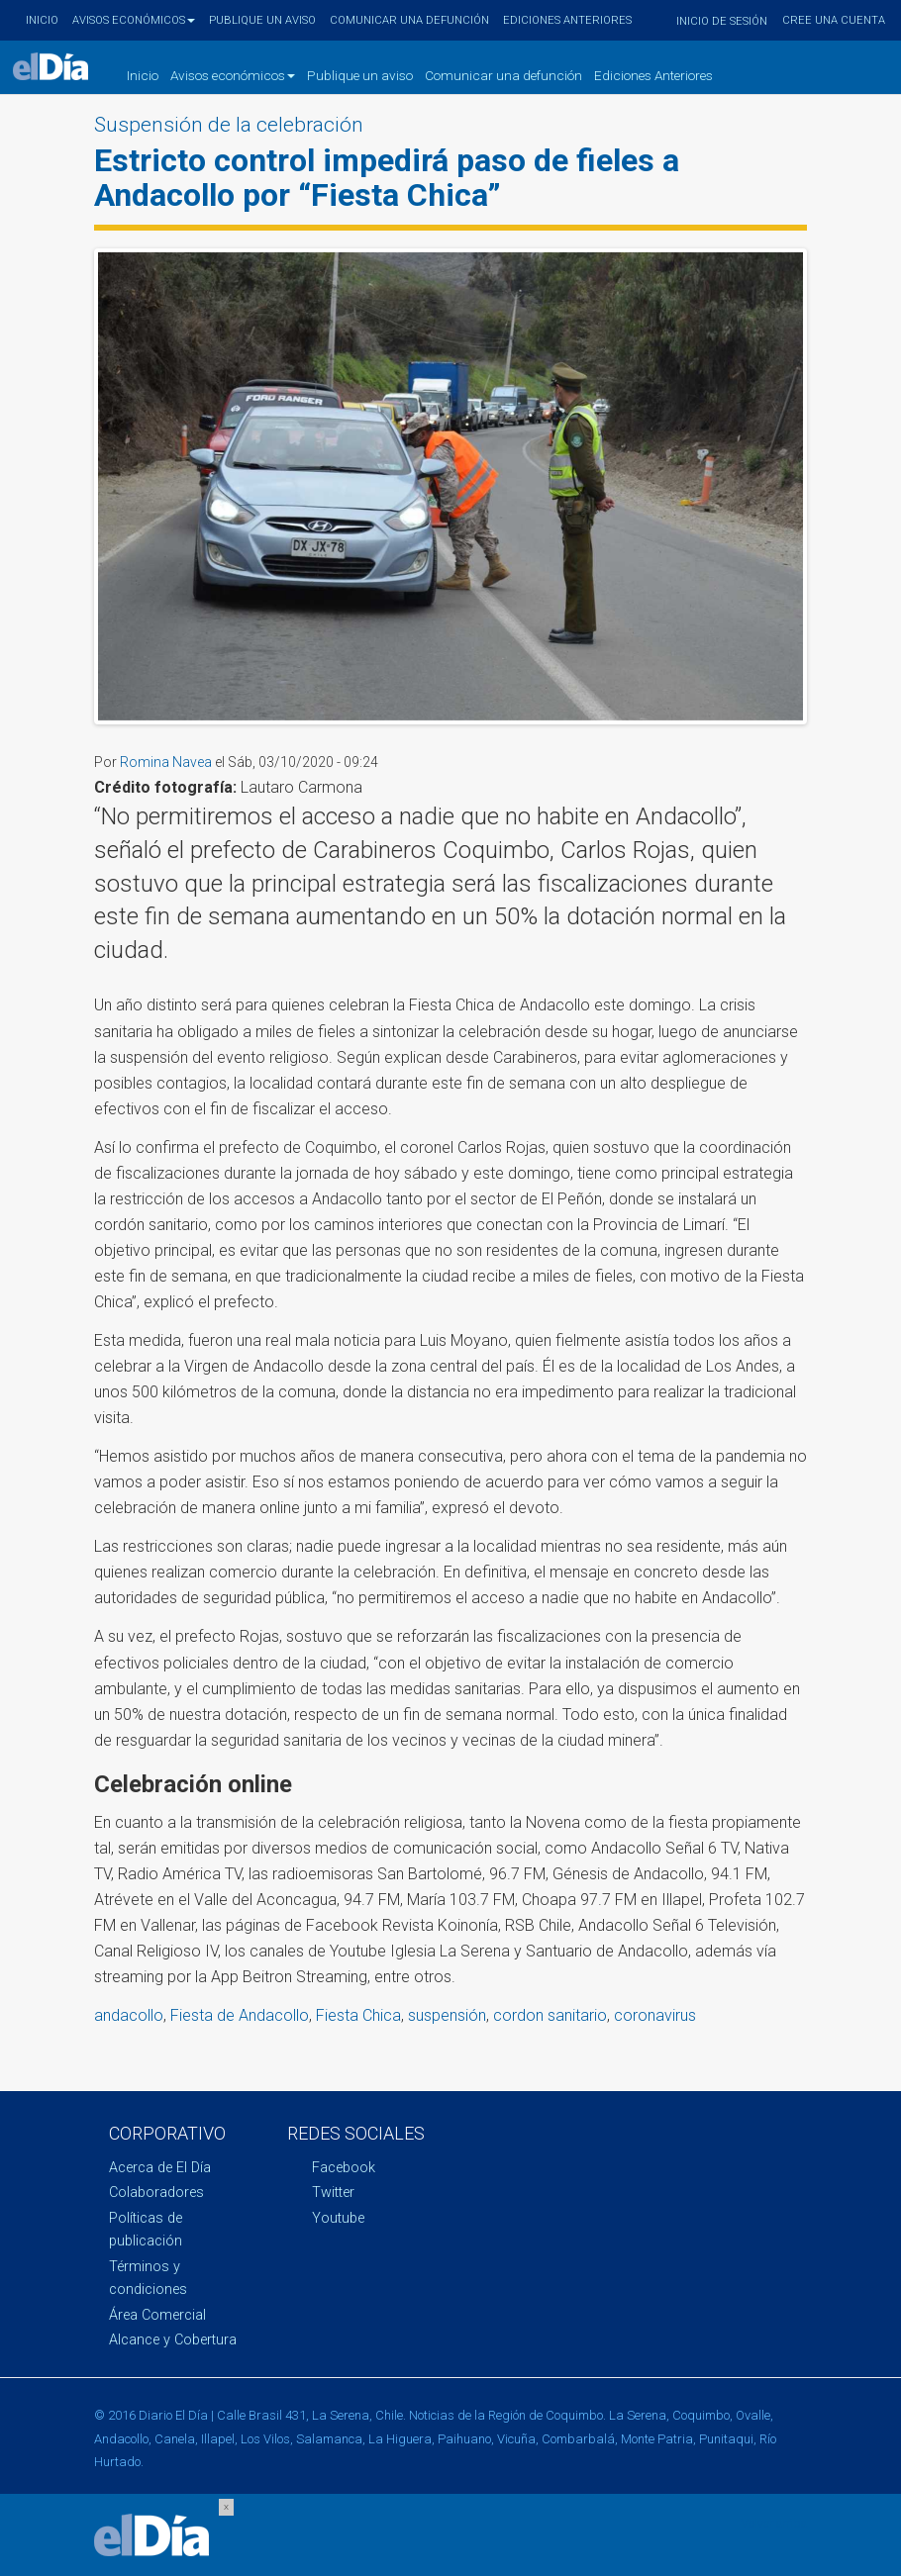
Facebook (343, 2167)
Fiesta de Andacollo (239, 2015)
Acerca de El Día (160, 2167)
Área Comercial (157, 2315)
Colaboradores (156, 2192)
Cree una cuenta (833, 20)
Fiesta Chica (358, 2015)
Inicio (42, 20)
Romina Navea (166, 762)
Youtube (338, 2218)
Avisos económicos (133, 20)
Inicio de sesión (721, 21)
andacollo (128, 2015)
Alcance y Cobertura (173, 2340)
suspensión (447, 2015)
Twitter (333, 2192)
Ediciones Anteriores (567, 20)
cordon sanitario (550, 2015)
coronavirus (655, 2015)
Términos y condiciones (148, 2278)
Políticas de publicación (145, 2229)
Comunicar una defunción (409, 20)
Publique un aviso (262, 20)
